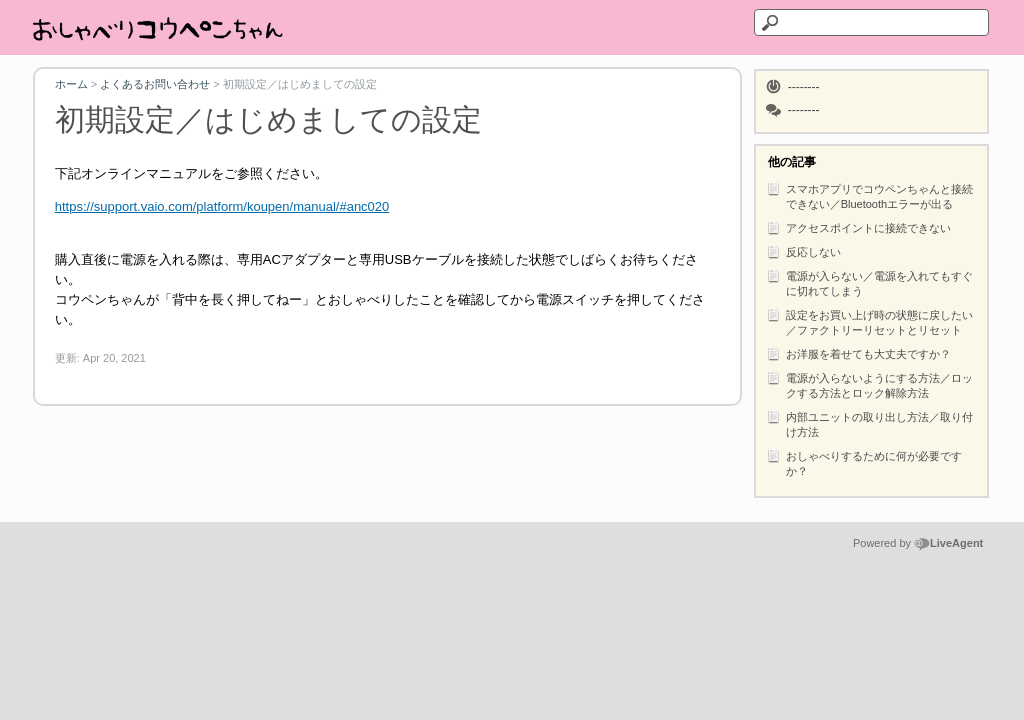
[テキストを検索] (872, 22)
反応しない (803, 251)
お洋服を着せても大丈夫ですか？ (858, 353)
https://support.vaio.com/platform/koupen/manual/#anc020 (222, 206)
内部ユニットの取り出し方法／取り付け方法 (869, 423)
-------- (804, 87)
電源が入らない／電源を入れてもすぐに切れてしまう (869, 282)
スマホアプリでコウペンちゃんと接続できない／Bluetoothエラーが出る (869, 195)
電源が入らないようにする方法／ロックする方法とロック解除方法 (869, 384)
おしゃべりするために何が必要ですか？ (864, 462)
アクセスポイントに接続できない (858, 227)
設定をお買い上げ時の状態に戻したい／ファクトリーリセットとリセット (869, 321)
